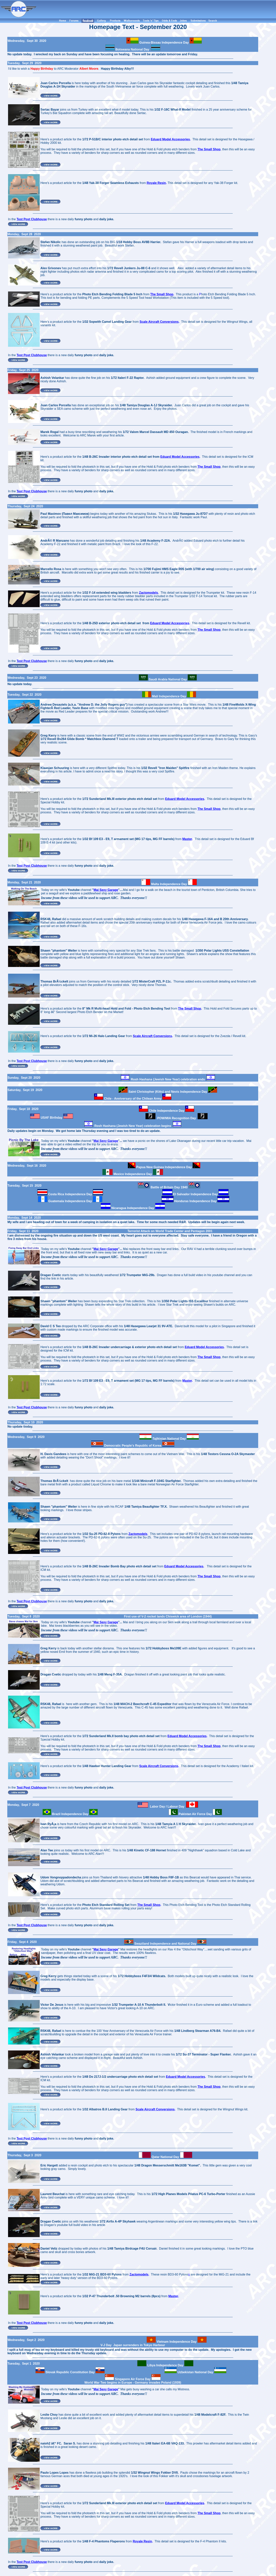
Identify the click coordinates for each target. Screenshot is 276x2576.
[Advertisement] (157, 9)
